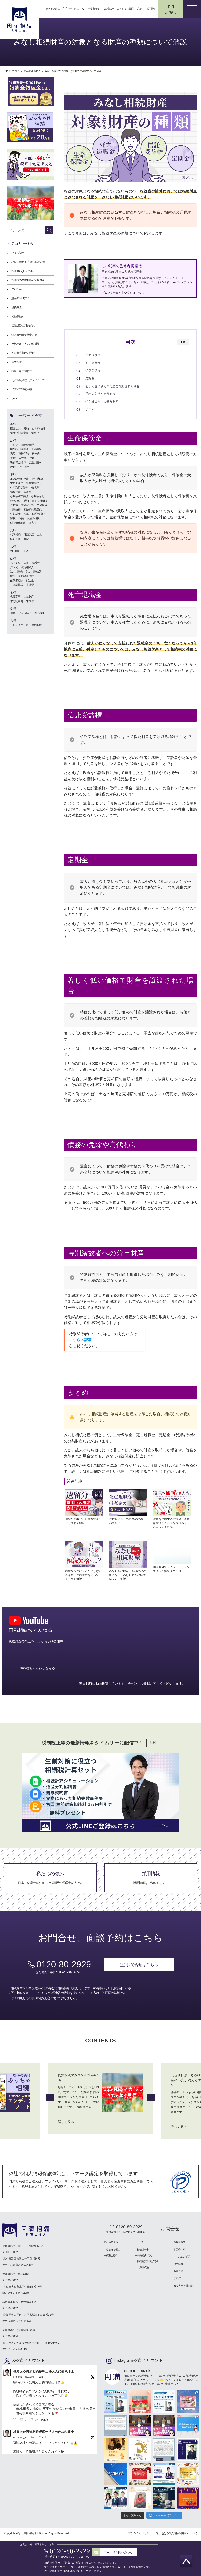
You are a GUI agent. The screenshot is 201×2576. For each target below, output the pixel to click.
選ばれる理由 (113, 2249)
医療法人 (15, 428)
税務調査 (16, 307)
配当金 (30, 580)
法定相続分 (16, 571)
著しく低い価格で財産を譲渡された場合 (112, 386)
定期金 (89, 378)
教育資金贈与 (18, 462)
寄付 (12, 458)
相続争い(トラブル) (22, 271)
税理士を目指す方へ (22, 371)
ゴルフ (14, 444)
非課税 (30, 584)
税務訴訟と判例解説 (22, 325)
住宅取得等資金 (19, 487)
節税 (12, 518)
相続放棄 (15, 509)
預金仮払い (24, 613)
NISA (25, 551)
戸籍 (31, 458)
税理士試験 (38, 513)
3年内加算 (37, 478)
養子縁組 (39, 613)
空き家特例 (38, 428)
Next (151, 2097)
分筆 (26, 562)
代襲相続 (15, 534)
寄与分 (35, 453)
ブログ (139, 8)
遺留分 (35, 432)
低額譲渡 (29, 534)
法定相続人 (27, 567)
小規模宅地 (37, 496)
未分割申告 (16, 601)
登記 (26, 539)
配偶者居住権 (26, 576)
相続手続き (17, 316)
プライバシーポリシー (140, 2533)
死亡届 (14, 505)
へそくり (15, 562)
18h (41, 2376)
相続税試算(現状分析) (148, 2261)
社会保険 (23, 466)
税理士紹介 (112, 2255)
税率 (26, 513)
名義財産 (29, 596)
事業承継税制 (33, 483)
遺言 (12, 613)
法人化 (14, 567)
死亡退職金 (92, 362)
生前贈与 (16, 289)
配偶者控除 (16, 580)
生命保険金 (92, 355)
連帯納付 (36, 624)
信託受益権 (92, 370)
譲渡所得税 (33, 518)
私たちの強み (53, 8)
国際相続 (16, 362)
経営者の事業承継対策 (24, 334)
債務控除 (15, 491)
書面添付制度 (39, 500)
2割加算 (14, 551)
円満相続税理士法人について (28, 380)
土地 (39, 534)
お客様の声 (108, 8)
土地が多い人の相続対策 (25, 343)
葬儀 (21, 518)
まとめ (89, 409)
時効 (26, 500)
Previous (50, 2097)
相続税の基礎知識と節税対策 (28, 280)
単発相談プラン (145, 2255)
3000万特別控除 (19, 478)
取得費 (27, 491)
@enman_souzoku (23, 2376)
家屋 (12, 453)
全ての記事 (17, 252)
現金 (12, 466)
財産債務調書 (18, 522)
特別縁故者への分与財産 (102, 401)
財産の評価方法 (20, 298)
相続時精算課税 (32, 509)
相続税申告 (143, 2249)
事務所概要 (94, 8)
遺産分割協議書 (19, 432)
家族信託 (23, 453)
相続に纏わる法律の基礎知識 (28, 261)
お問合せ (170, 2228)
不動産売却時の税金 (22, 352)
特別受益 (15, 539)
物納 (12, 576)
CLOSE (183, 341)
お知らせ (178, 2271)
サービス (74, 8)
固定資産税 (27, 444)
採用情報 (151, 8)
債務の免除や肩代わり (100, 393)
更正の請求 (35, 462)
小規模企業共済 (19, 496)
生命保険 (42, 505)
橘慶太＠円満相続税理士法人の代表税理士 (43, 2371)
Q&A (14, 398)
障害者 (32, 522)
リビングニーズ (19, 624)
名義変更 (15, 596)
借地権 (35, 487)
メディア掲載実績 (21, 389)
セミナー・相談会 (183, 2285)
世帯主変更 (16, 483)
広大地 (22, 458)
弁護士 (35, 562)
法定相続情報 (33, 571)
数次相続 (15, 500)
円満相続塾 (143, 2267)
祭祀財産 (15, 513)
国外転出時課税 (19, 449)
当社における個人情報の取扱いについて (176, 2533)
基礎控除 (36, 449)
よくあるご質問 (125, 8)
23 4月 (42, 2437)
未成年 (30, 601)
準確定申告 (27, 505)
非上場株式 (16, 584)
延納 (26, 428)
